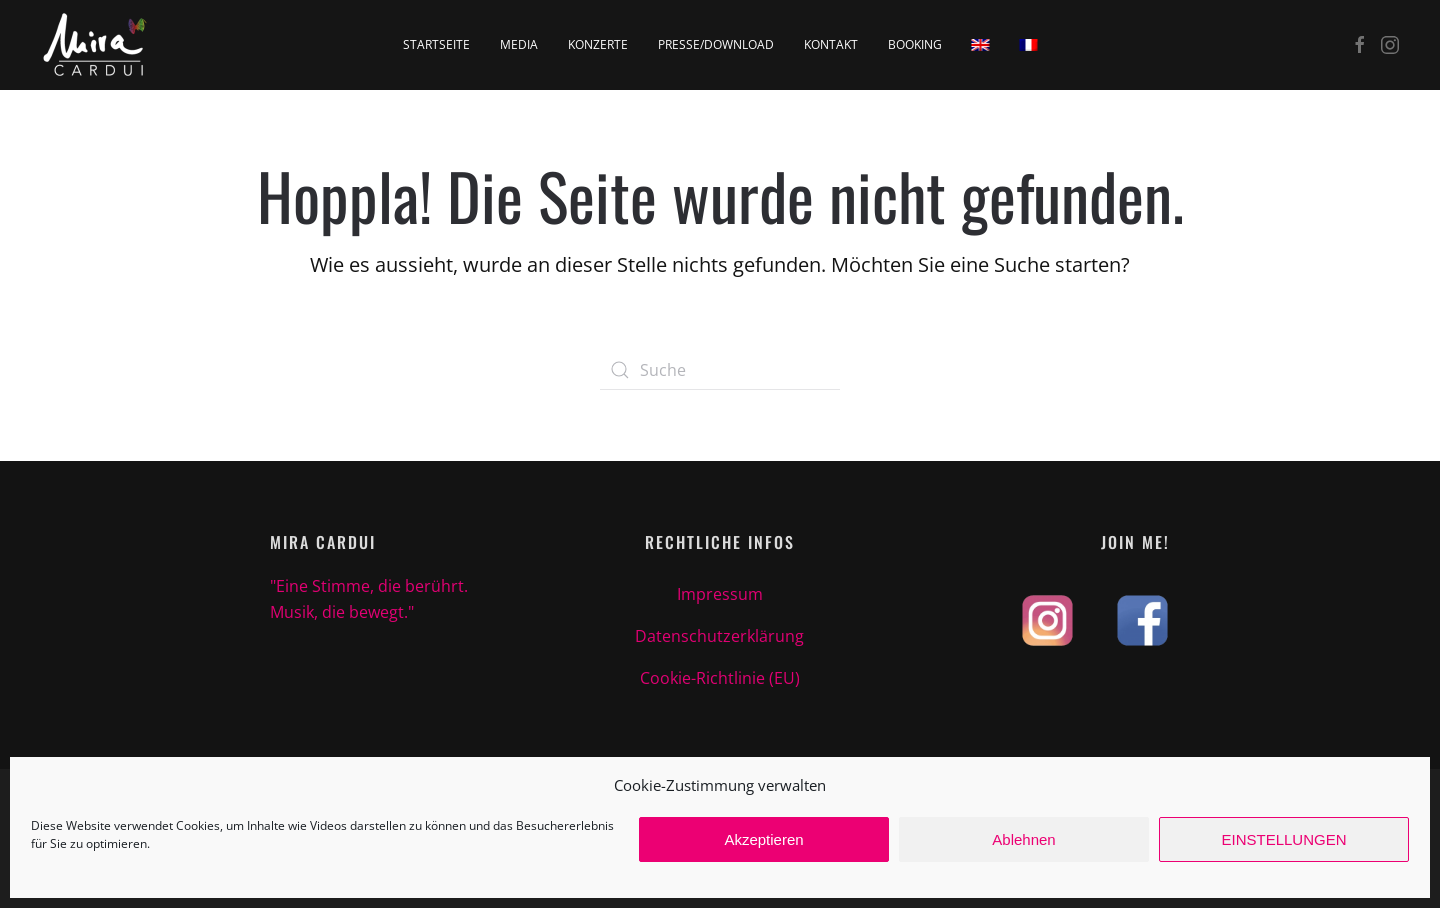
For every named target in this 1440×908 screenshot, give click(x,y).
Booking (915, 44)
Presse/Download (716, 44)
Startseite (436, 44)
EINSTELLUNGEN (1283, 839)
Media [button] (519, 44)
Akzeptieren (763, 839)
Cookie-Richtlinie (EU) (720, 678)
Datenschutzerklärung (719, 636)
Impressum (720, 594)
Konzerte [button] (598, 44)
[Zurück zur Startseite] (95, 45)
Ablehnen (1023, 839)
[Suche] (720, 370)
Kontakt (831, 44)
